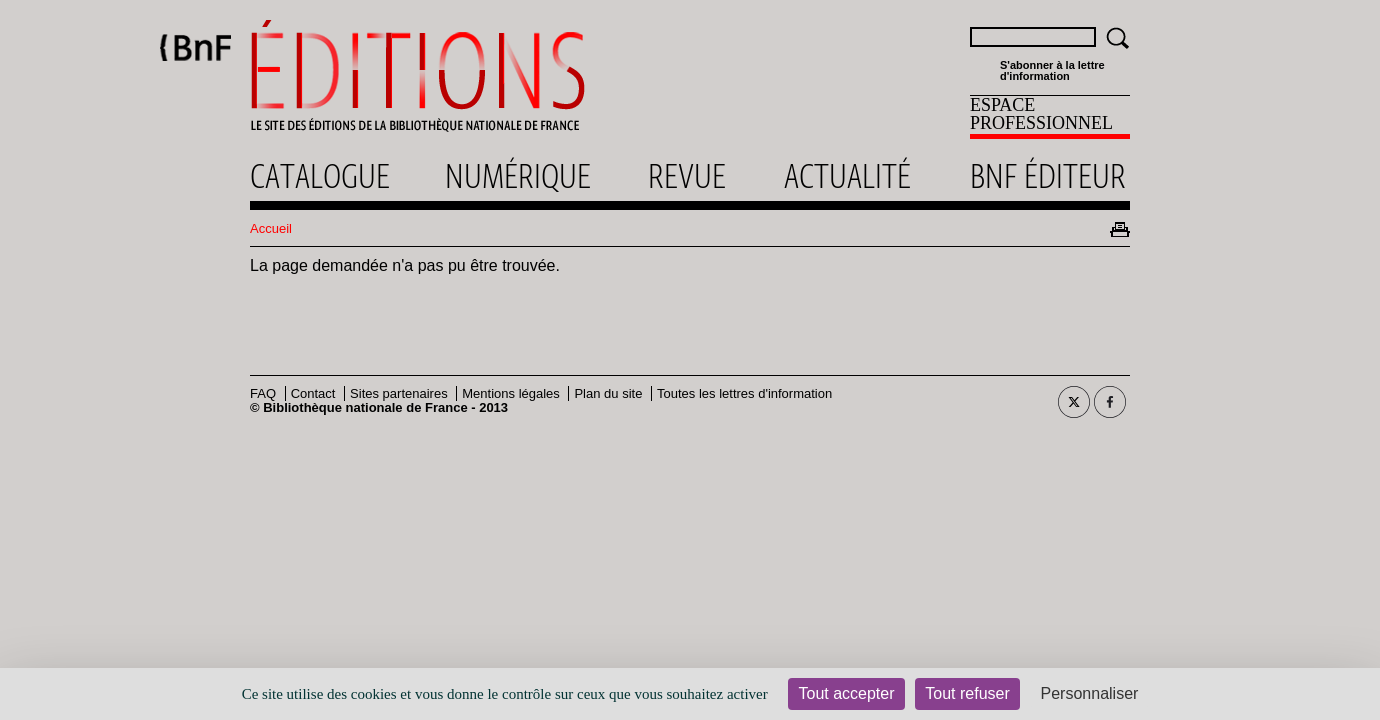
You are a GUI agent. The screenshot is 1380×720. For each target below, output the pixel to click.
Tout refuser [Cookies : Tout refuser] (967, 693)
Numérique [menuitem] (518, 176)
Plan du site (608, 393)
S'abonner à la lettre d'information (1052, 71)
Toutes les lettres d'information (744, 393)
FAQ (263, 393)
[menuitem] (1050, 117)
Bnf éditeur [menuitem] (1048, 176)
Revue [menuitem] (687, 176)
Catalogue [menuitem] (320, 176)
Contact (313, 393)
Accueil (271, 228)
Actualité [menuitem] (847, 176)
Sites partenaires (399, 393)
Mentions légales (511, 393)
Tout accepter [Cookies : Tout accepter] (846, 693)
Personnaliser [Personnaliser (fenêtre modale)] (1090, 693)
